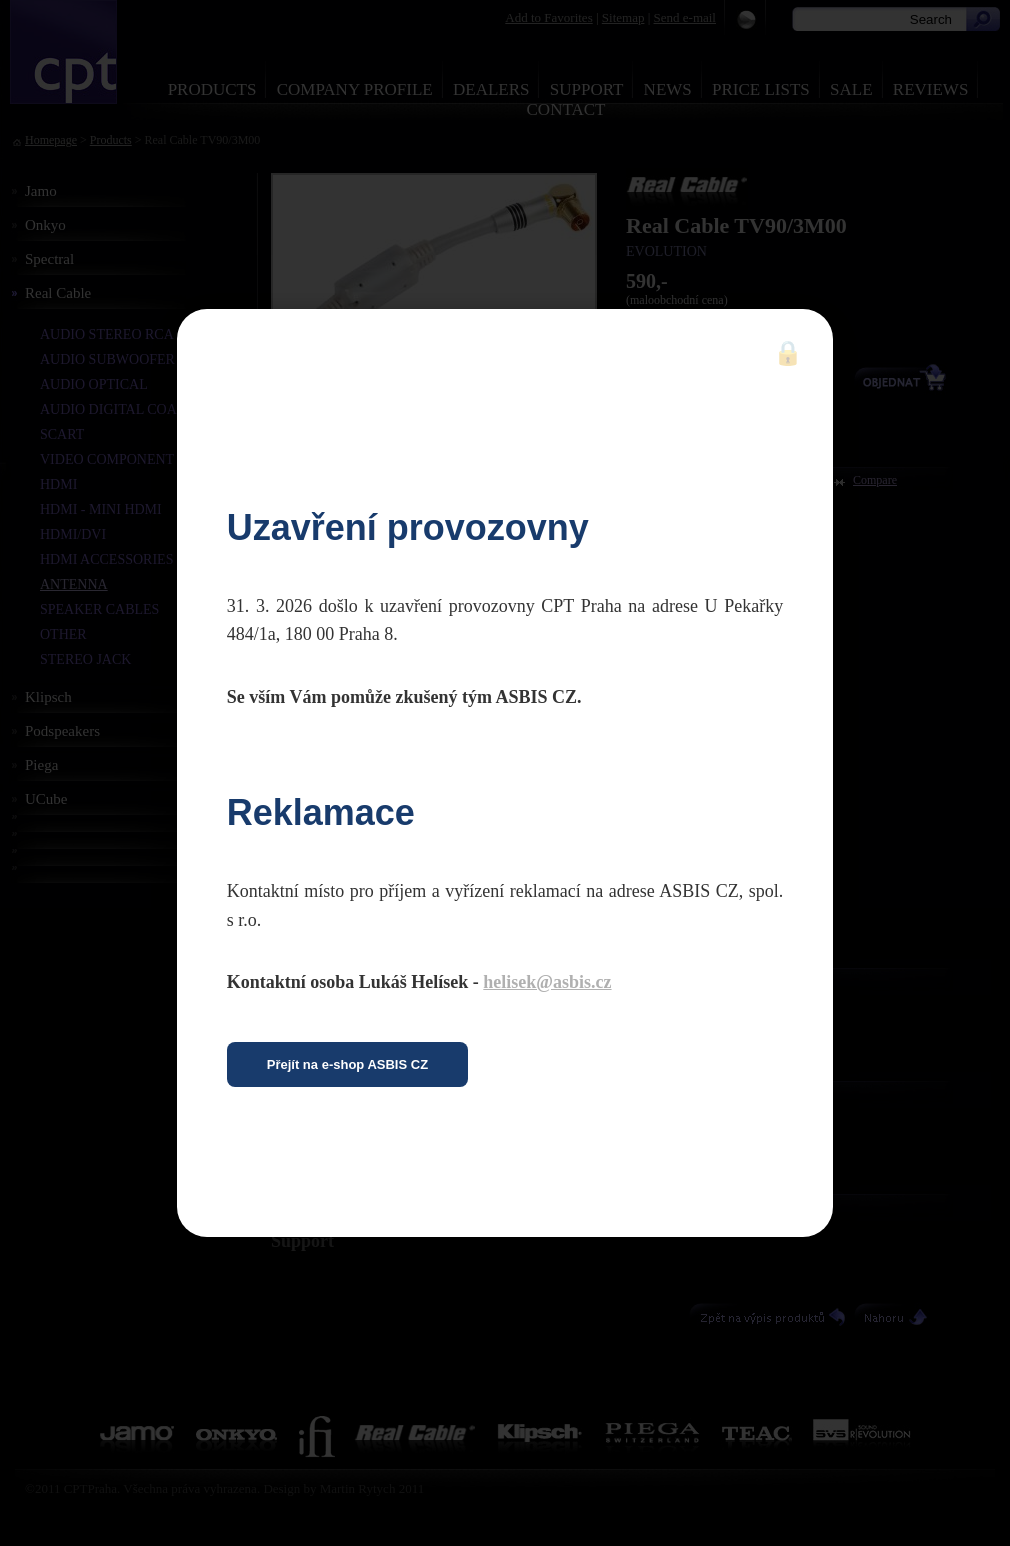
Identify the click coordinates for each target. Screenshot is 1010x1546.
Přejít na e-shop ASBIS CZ (347, 1064)
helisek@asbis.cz (547, 982)
